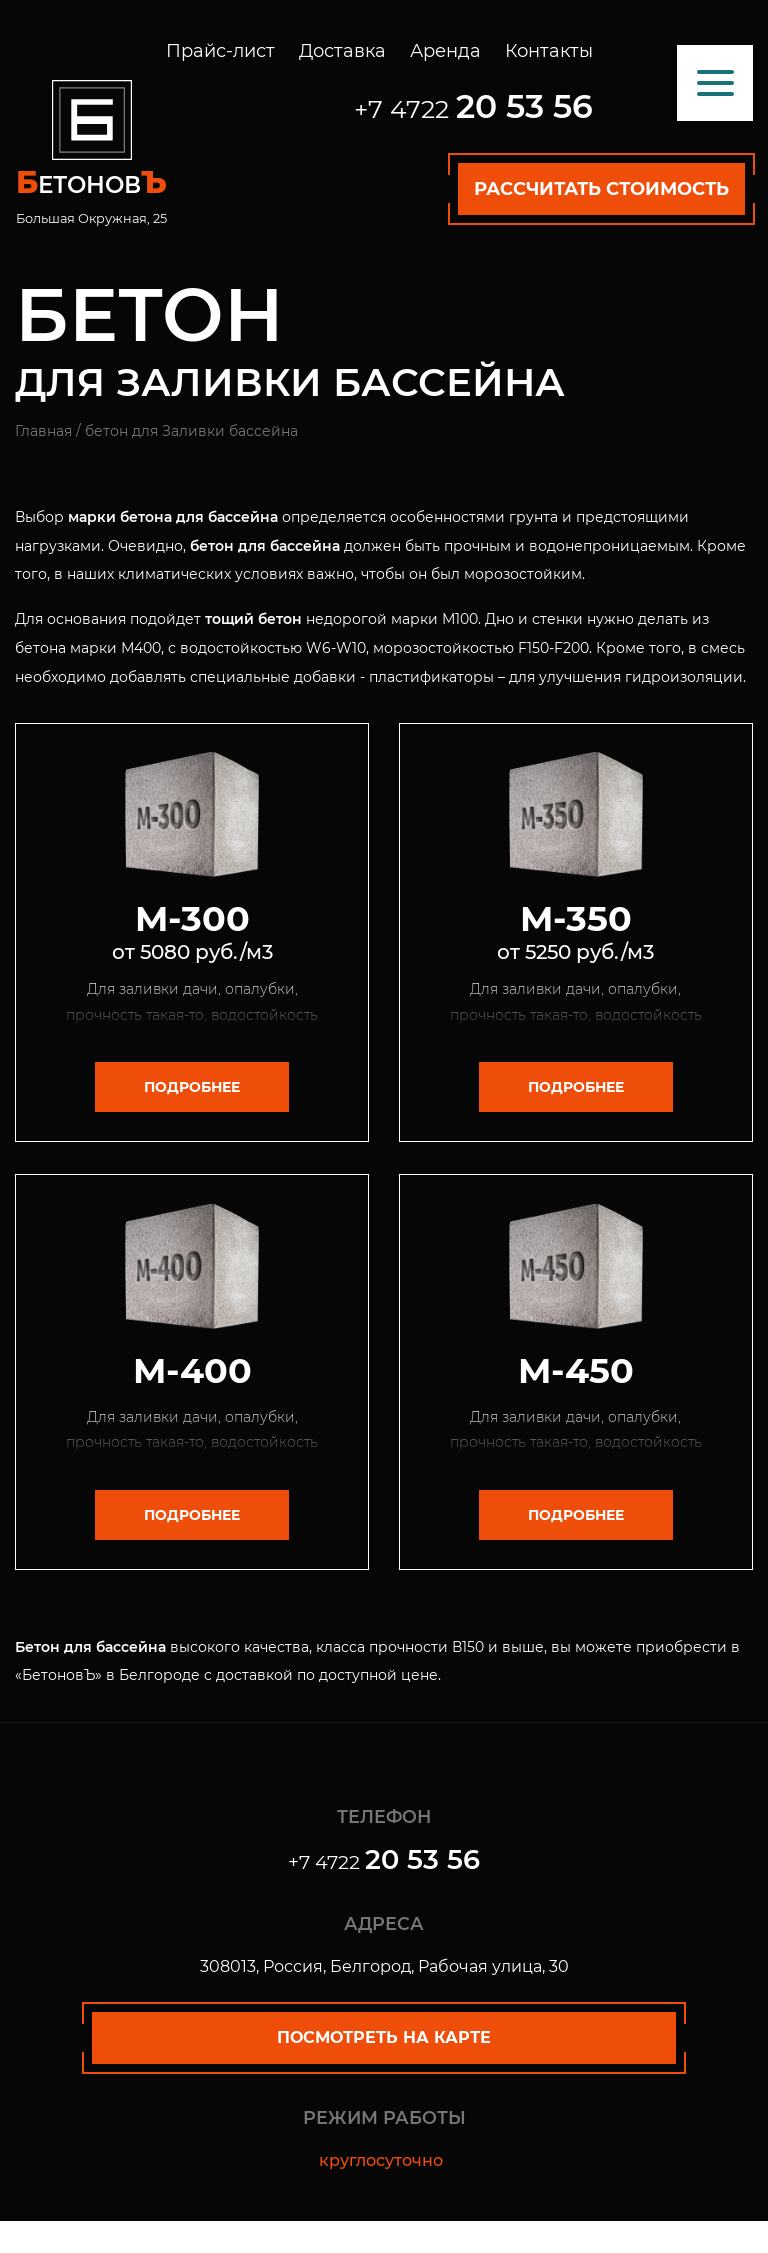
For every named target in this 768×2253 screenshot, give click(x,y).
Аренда (445, 51)
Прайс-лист (220, 51)
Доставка (342, 51)
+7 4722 (473, 109)
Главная (43, 431)
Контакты (549, 51)
